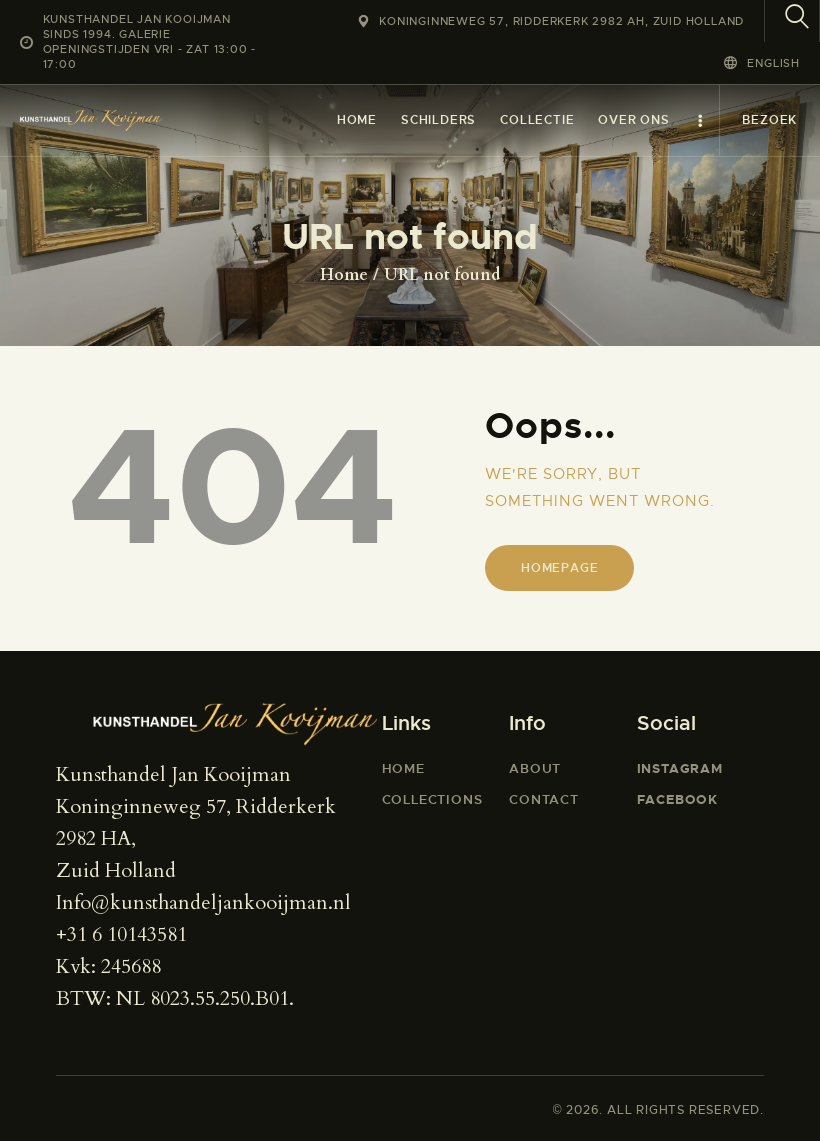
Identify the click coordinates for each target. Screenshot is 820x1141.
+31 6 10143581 (121, 934)
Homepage (559, 568)
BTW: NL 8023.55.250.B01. (175, 998)
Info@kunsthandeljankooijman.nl (203, 902)
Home (344, 275)
